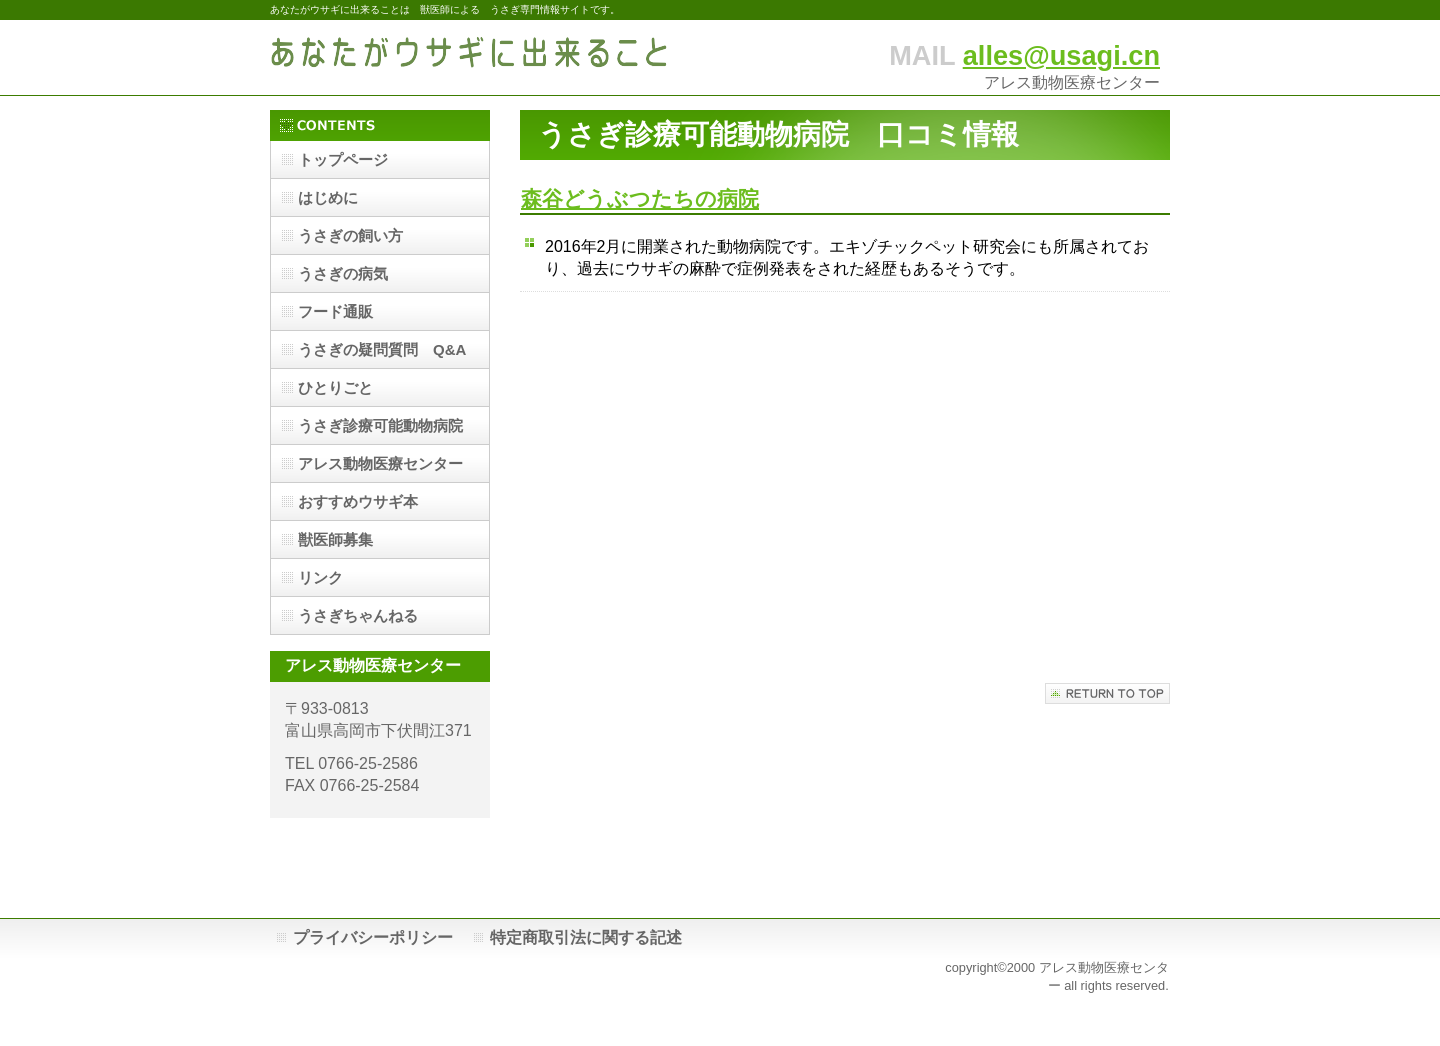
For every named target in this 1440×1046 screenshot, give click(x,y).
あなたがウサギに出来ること (470, 57)
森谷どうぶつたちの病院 (640, 198)
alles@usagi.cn (1061, 55)
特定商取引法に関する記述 (586, 937)
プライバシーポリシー (373, 937)
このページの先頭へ (1107, 693)
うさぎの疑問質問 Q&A (382, 349)
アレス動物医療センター (380, 463)
